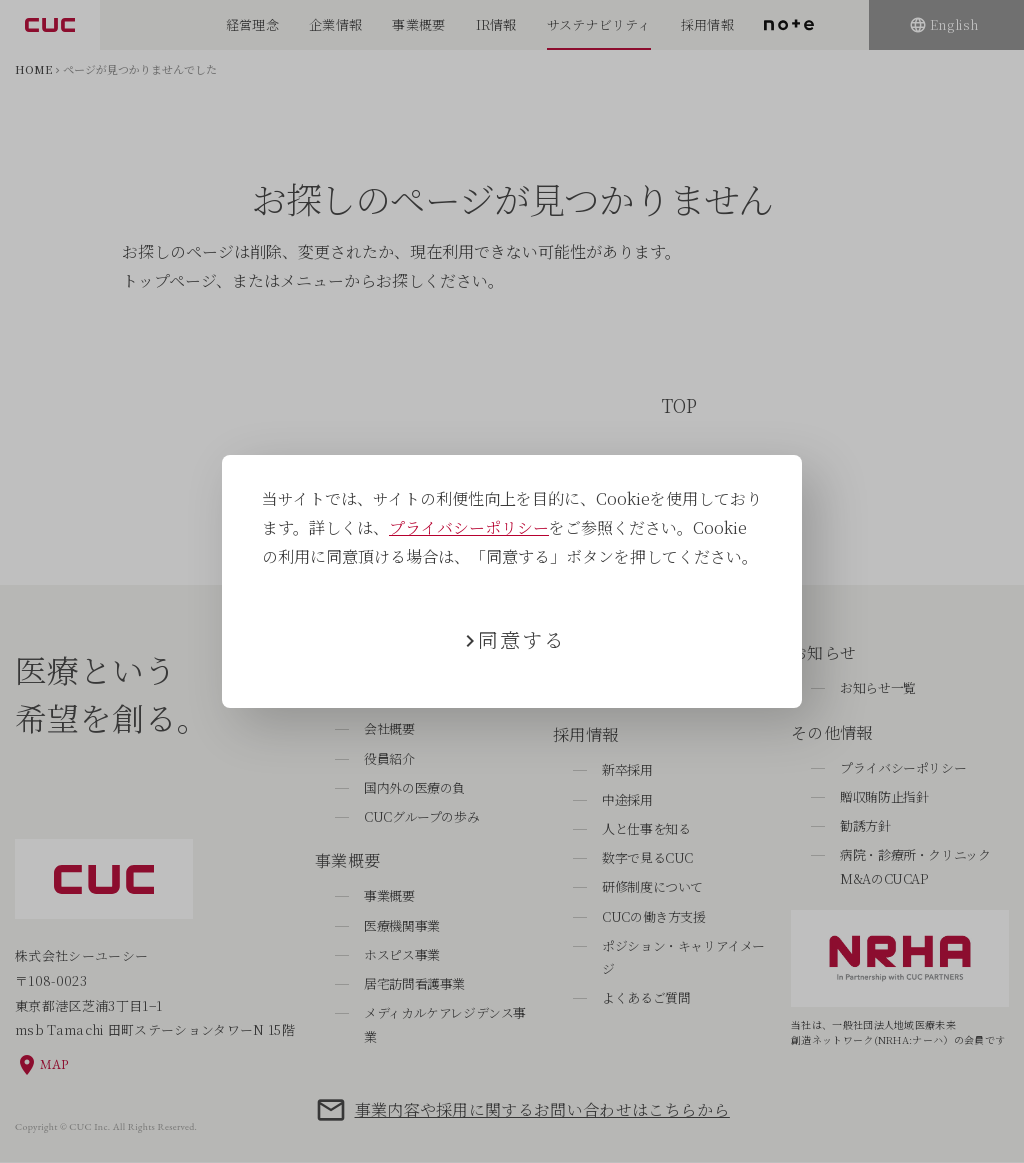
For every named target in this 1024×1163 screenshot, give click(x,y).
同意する (522, 639)
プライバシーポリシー (469, 527)
